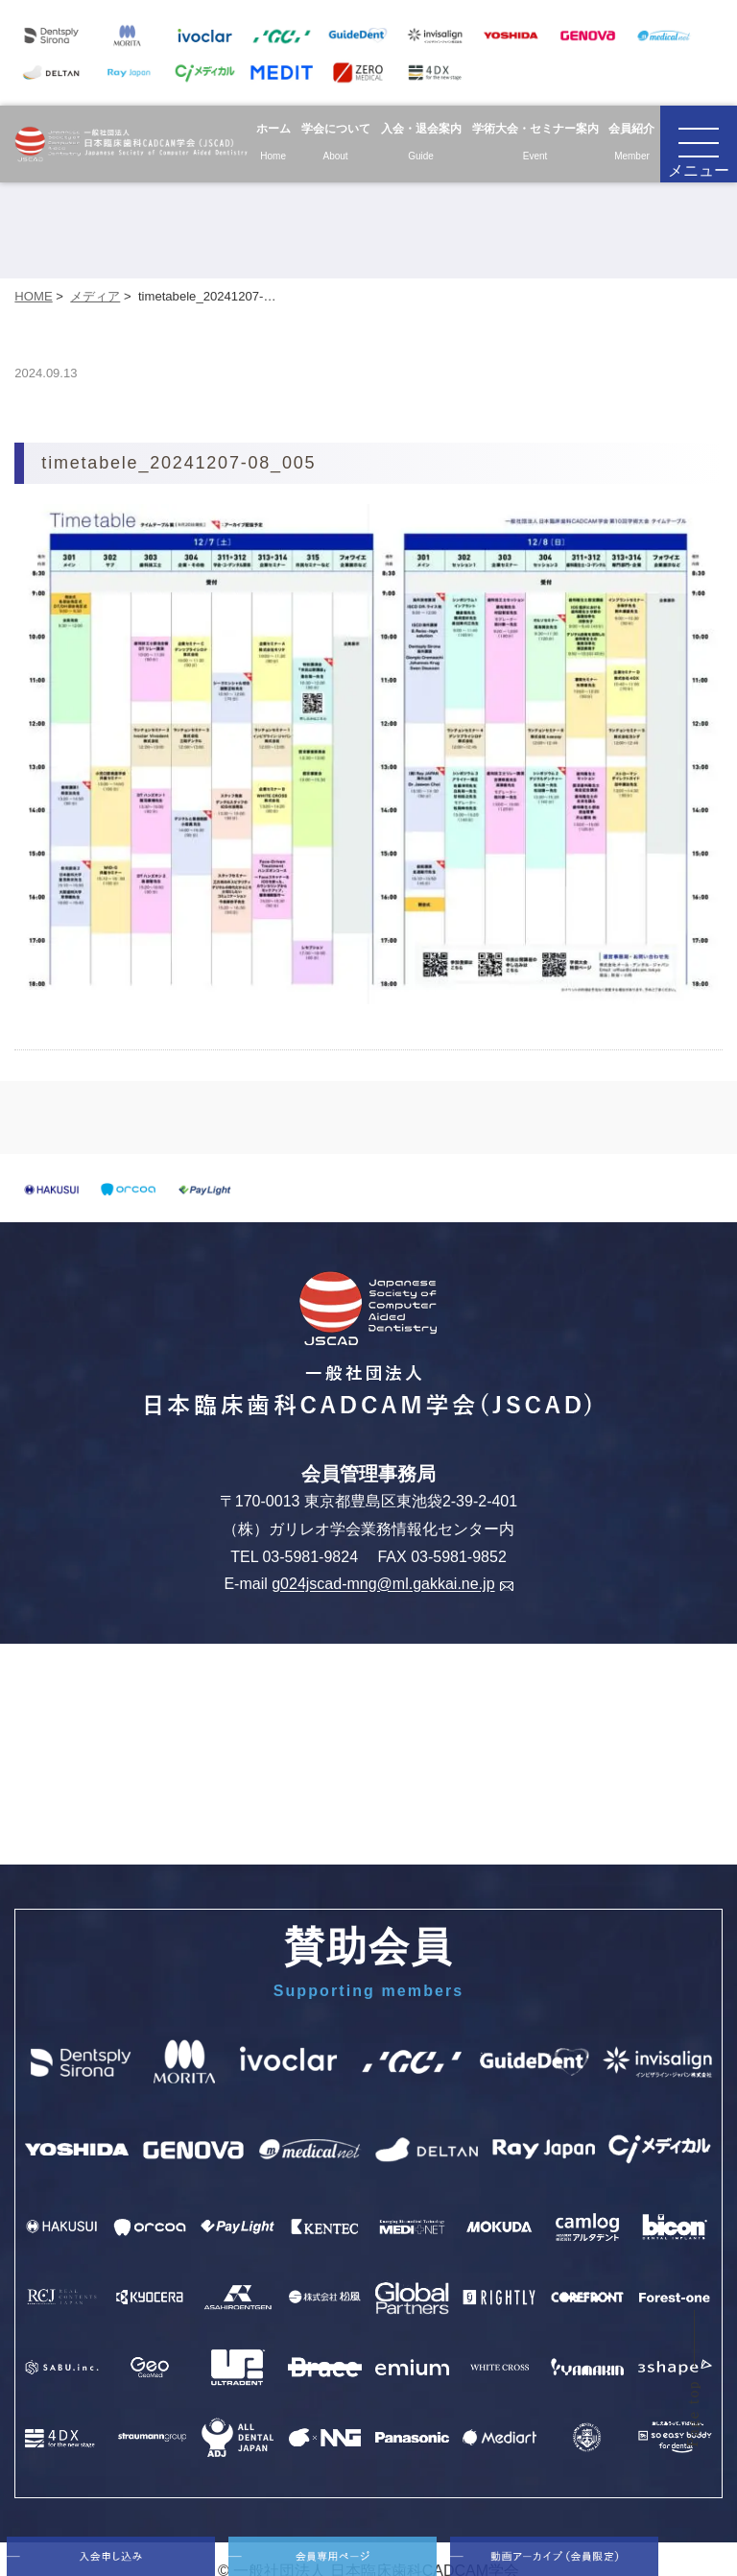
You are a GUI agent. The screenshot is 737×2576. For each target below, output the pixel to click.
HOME (33, 296)
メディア (95, 296)
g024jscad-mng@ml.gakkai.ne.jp (392, 1585)
